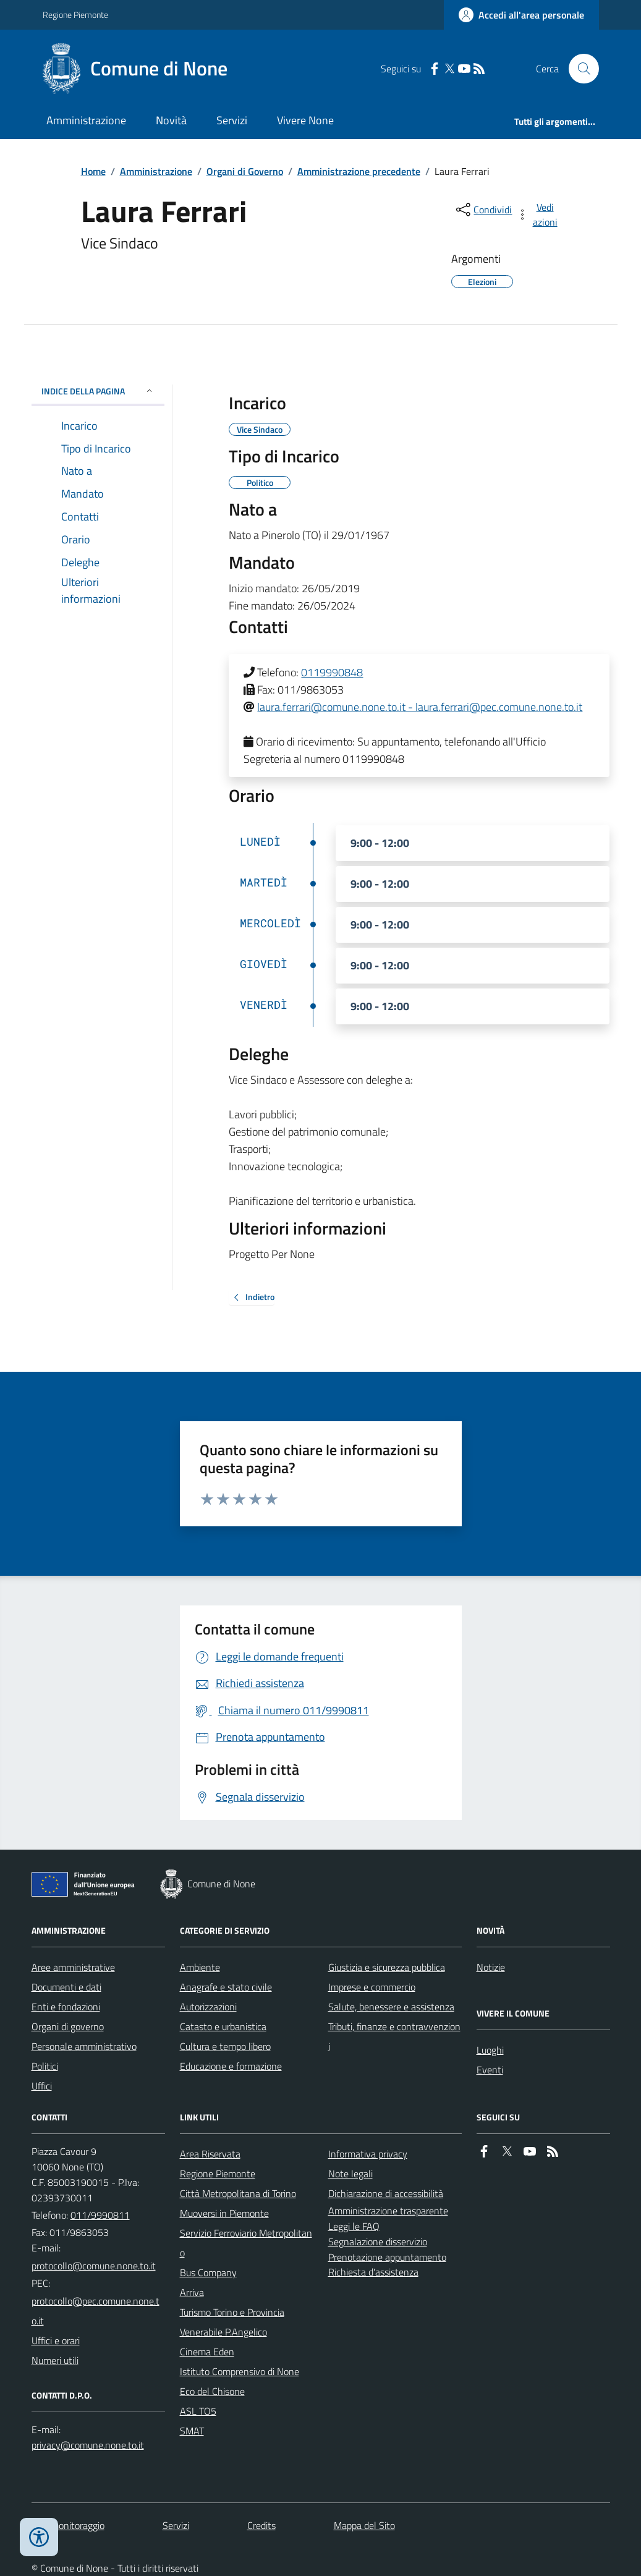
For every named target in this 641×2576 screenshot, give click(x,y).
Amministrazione (86, 120)
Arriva (192, 2292)
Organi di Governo (244, 171)
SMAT (192, 2430)
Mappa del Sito (364, 2525)
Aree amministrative (73, 1967)
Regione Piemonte (75, 14)
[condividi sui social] (482, 209)
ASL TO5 (198, 2411)
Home (93, 171)
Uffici (42, 2085)
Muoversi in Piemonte (224, 2213)
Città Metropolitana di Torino (238, 2193)
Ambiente (200, 1967)
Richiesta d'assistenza (373, 2271)
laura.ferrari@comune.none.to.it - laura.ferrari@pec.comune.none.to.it (419, 707)
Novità (171, 120)
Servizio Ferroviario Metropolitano (246, 2242)
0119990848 (332, 672)
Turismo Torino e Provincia (232, 2312)
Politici (45, 2066)
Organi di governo (68, 2026)
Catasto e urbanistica (223, 2026)
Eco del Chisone (212, 2391)
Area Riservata (210, 2153)
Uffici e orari (56, 2340)
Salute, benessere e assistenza (391, 2006)
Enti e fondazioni (66, 2006)
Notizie (491, 1967)
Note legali (350, 2173)
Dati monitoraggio (68, 2525)
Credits (261, 2525)
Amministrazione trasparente (388, 2210)
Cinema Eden (207, 2351)
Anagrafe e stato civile (226, 1986)
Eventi (490, 2069)
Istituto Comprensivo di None (239, 2371)
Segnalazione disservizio (377, 2241)
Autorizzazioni (208, 2006)
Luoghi (490, 2050)
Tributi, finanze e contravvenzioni (394, 2036)
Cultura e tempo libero (225, 2046)
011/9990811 (100, 2215)
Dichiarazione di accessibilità (385, 2193)
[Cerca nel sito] (578, 68)
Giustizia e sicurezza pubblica (386, 1967)
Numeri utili (55, 2360)
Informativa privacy (367, 2153)
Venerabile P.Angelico (223, 2331)
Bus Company (208, 2272)
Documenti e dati (66, 1986)
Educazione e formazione (231, 2066)
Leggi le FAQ (354, 2226)
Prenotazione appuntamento (387, 2257)
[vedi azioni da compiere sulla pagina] (537, 214)
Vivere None (305, 120)
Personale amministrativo (84, 2046)
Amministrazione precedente (358, 171)
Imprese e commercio (371, 1986)
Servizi (231, 120)
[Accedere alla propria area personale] (521, 15)
